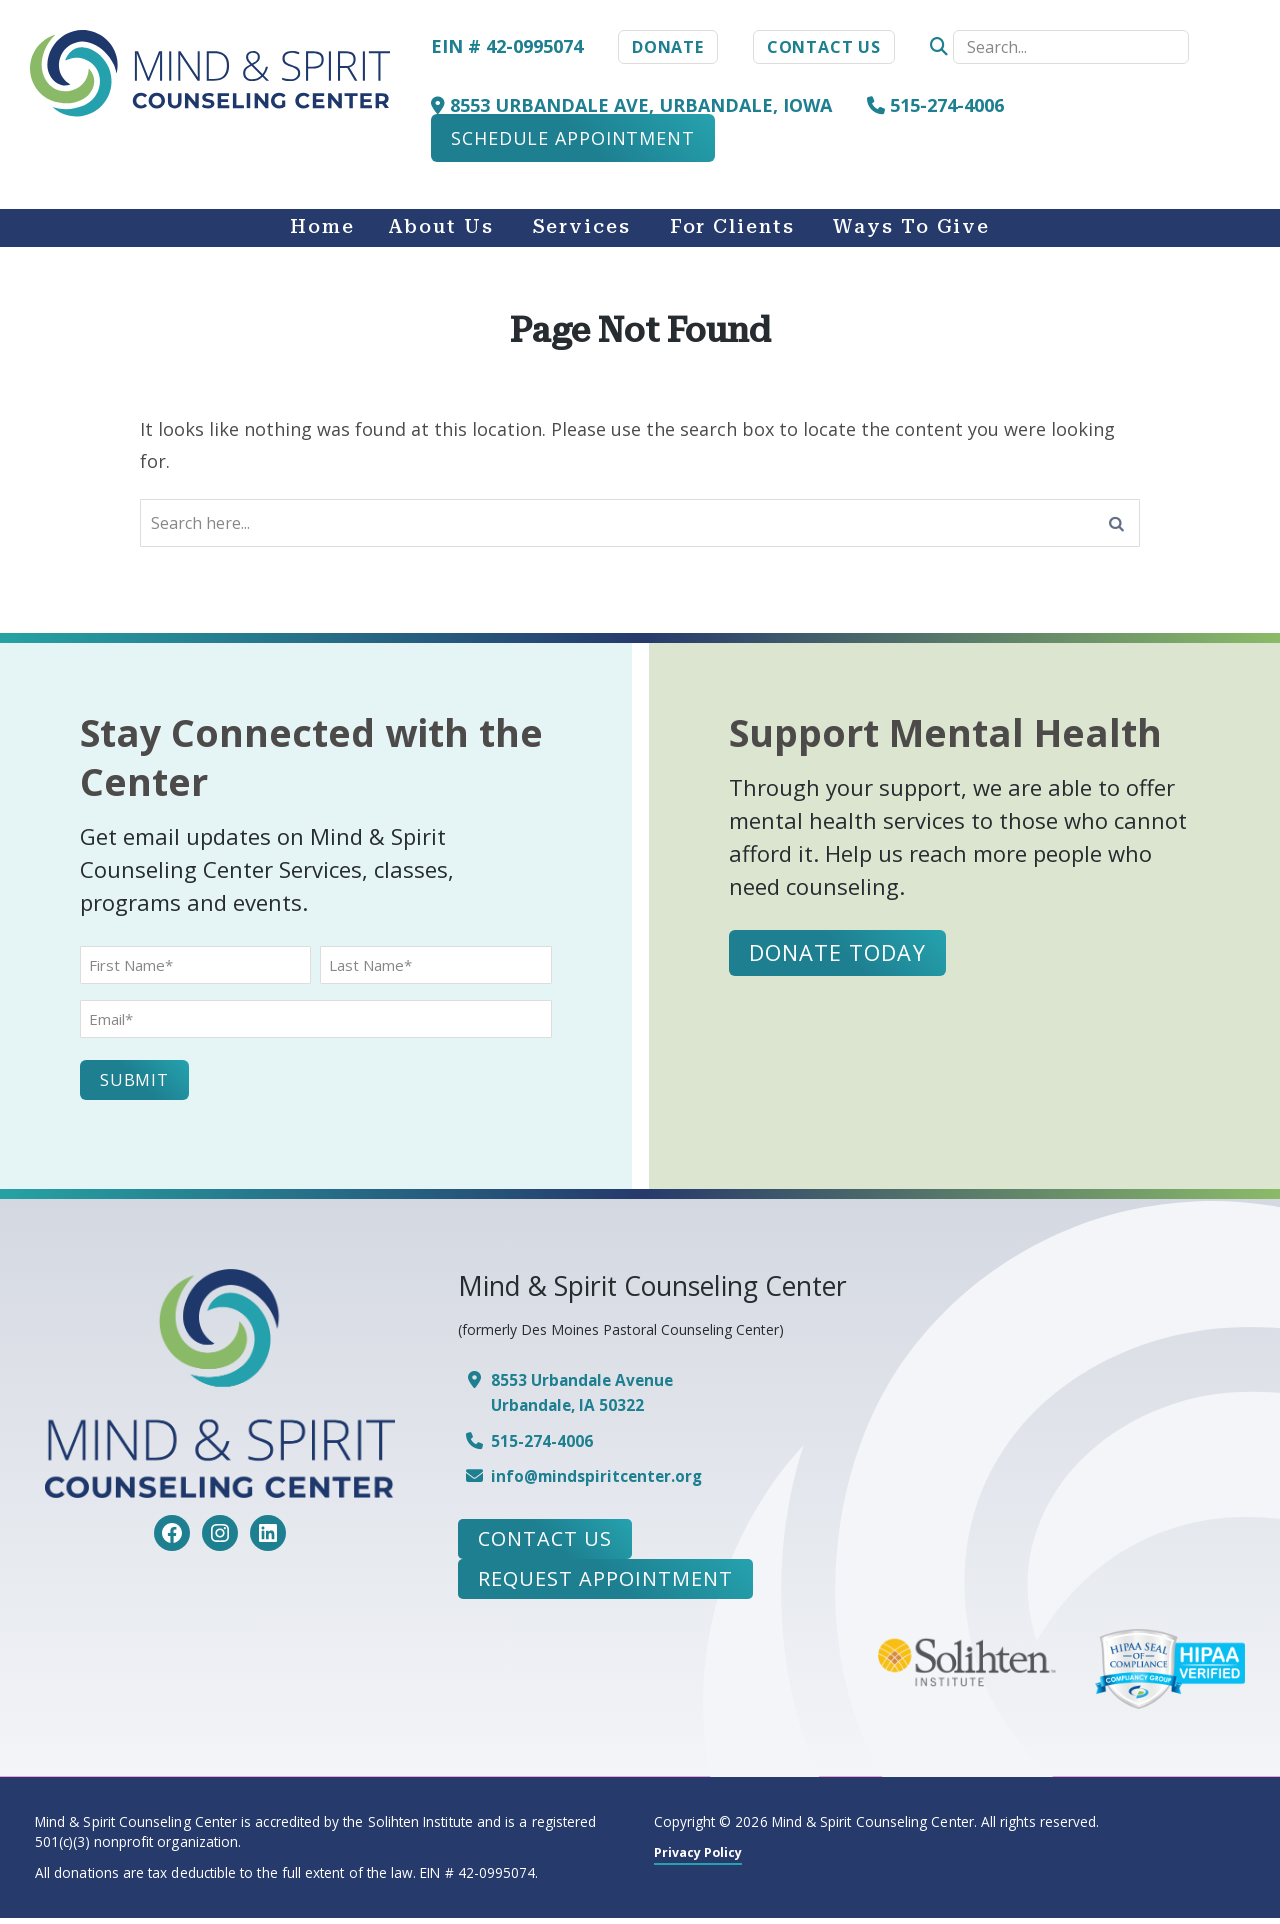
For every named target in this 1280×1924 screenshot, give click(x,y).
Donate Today (840, 958)
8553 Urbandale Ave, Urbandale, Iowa (631, 105)
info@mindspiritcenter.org (604, 1482)
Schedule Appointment (573, 138)
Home (322, 227)
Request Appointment (605, 1585)
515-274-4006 (935, 105)
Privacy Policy (702, 1857)
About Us (440, 227)
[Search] (1117, 526)
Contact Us (824, 47)
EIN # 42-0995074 (507, 46)
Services (582, 227)
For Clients (732, 227)
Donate (668, 47)
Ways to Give (911, 227)
